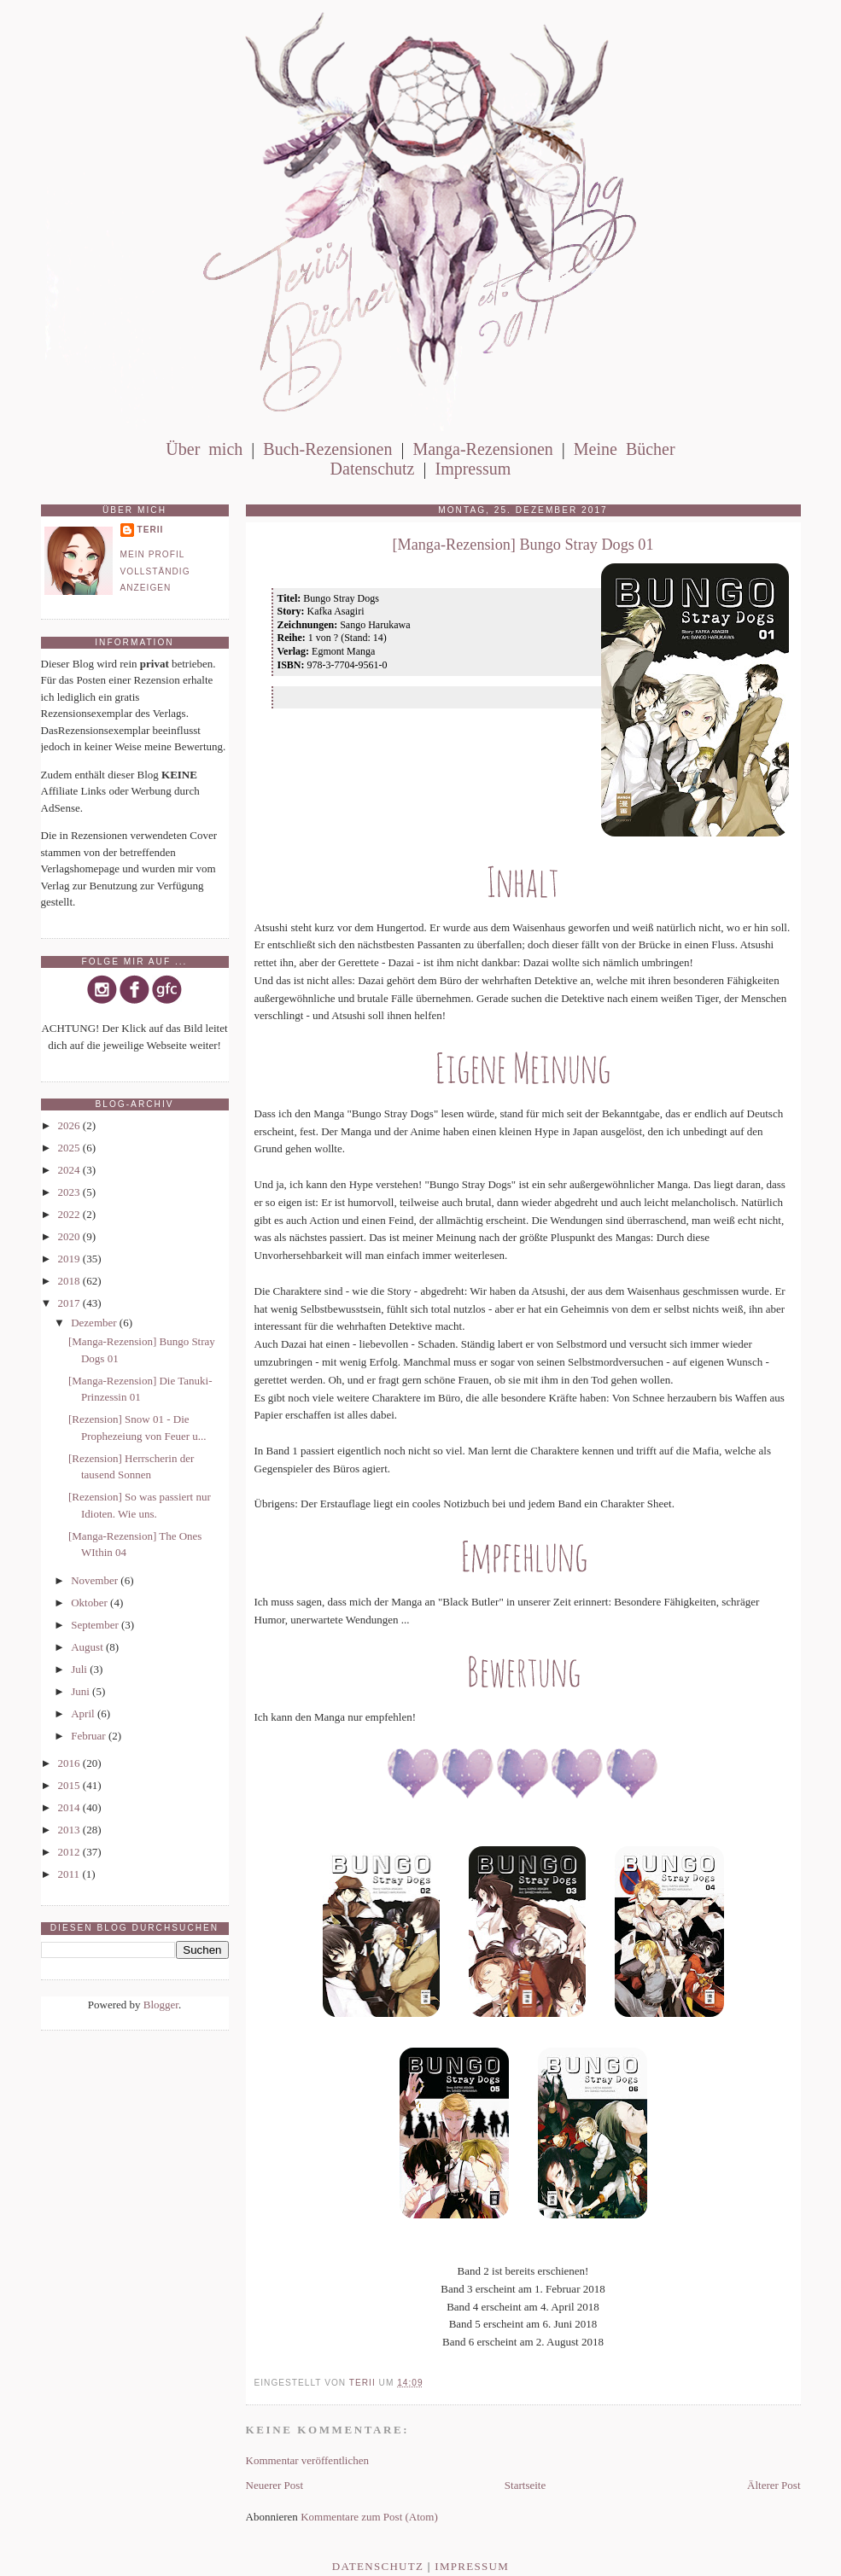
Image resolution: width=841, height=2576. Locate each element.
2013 (70, 1829)
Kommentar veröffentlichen (308, 2460)
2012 (70, 1851)
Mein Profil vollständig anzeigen (155, 571)
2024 (70, 1169)
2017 (70, 1303)
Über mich (204, 449)
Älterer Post (773, 2485)
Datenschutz (372, 468)
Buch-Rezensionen (327, 449)
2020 (70, 1236)
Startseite (525, 2485)
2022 (70, 1214)
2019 (70, 1258)
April (84, 1713)
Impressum (473, 468)
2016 (70, 1763)
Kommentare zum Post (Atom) (369, 2516)
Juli (80, 1669)
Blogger (160, 2004)
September (96, 1624)
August (88, 1647)
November (95, 1580)
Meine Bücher (624, 449)
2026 (70, 1125)
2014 (70, 1807)
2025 (70, 1147)
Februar (89, 1735)
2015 (70, 1785)
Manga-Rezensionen (482, 449)
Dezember (95, 1322)
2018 (70, 1280)
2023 (70, 1192)
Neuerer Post (275, 2485)
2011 (70, 1874)
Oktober (90, 1602)
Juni (81, 1691)
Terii (150, 529)
